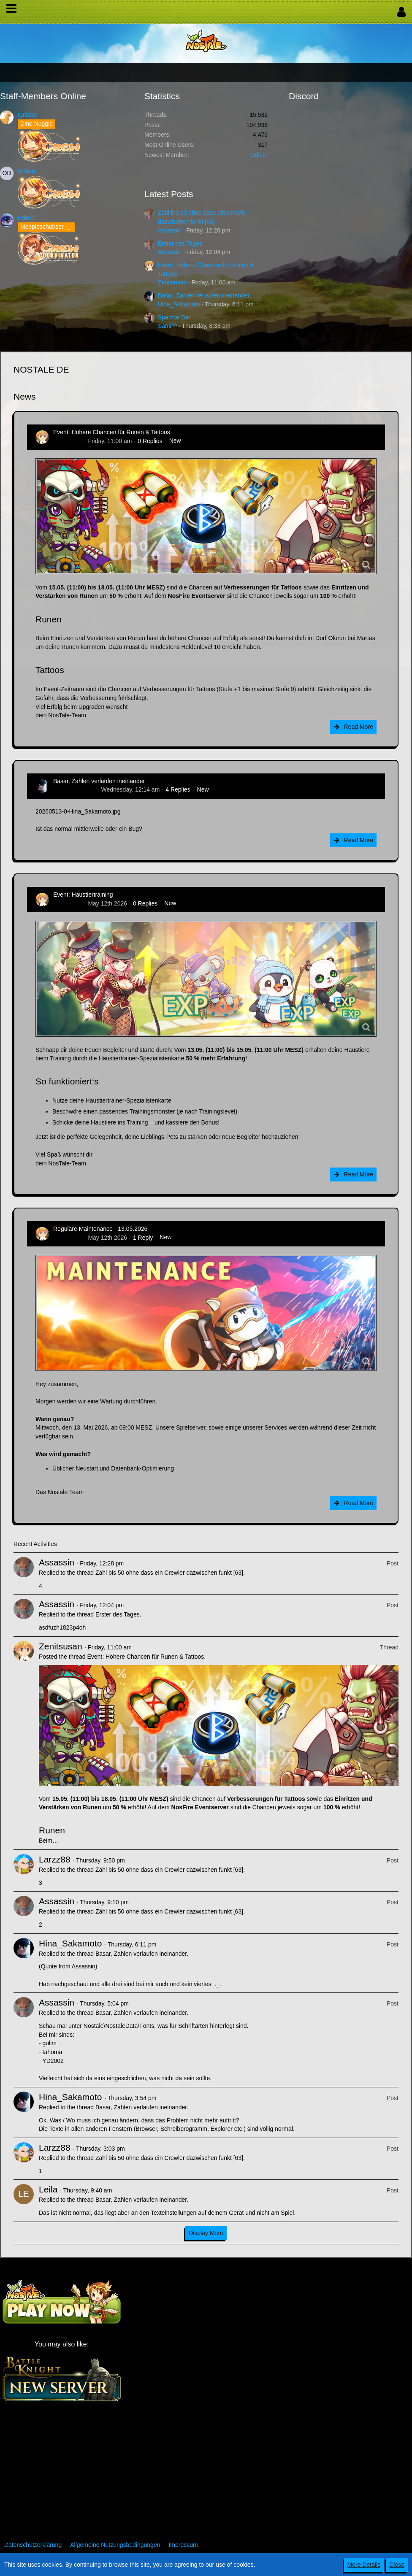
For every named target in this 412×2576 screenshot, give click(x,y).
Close (396, 2564)
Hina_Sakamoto (179, 304)
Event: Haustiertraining (83, 894)
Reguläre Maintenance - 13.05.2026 (100, 1228)
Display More (206, 2233)
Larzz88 (54, 1859)
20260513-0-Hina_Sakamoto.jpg (78, 811)
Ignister (27, 114)
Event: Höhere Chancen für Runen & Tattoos (111, 432)
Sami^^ (167, 325)
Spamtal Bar (174, 317)
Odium (26, 171)
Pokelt (26, 217)
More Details (364, 2564)
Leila (48, 2189)
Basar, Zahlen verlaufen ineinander (203, 295)
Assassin (170, 230)
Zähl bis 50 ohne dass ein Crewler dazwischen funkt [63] (169, 1572)
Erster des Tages (180, 243)
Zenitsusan (172, 282)
